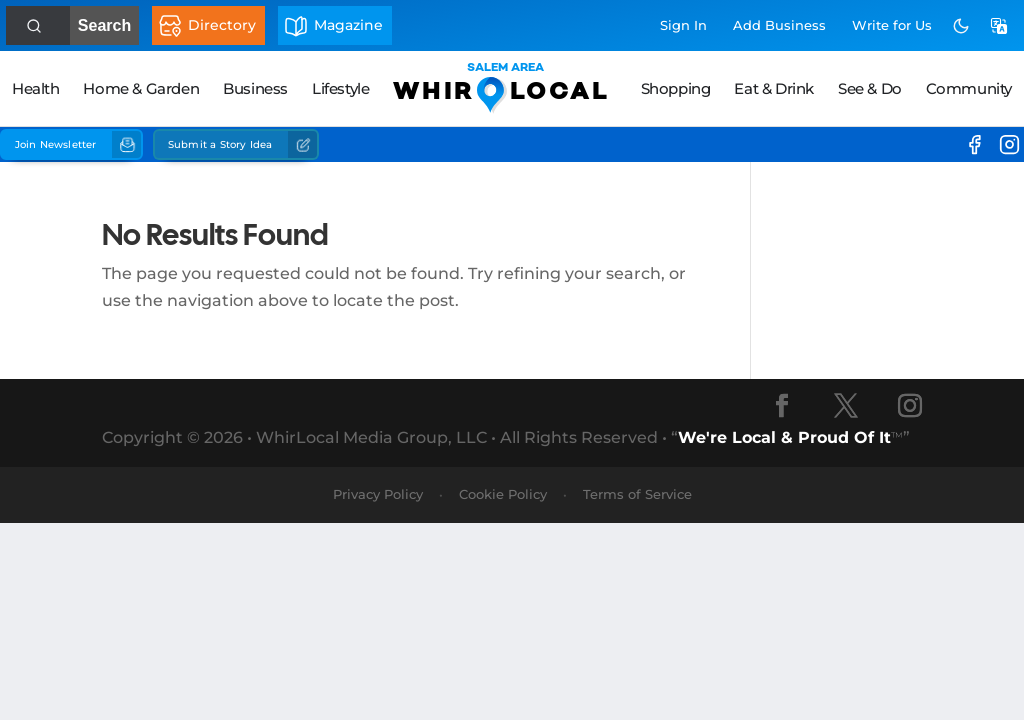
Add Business (779, 25)
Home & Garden (141, 88)
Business (255, 88)
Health (36, 88)
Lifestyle (340, 88)
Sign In (683, 25)
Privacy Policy (378, 494)
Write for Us (892, 25)
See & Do (870, 88)
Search (96, 25)
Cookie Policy (503, 494)
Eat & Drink (774, 88)
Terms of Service (637, 494)
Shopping (676, 88)
